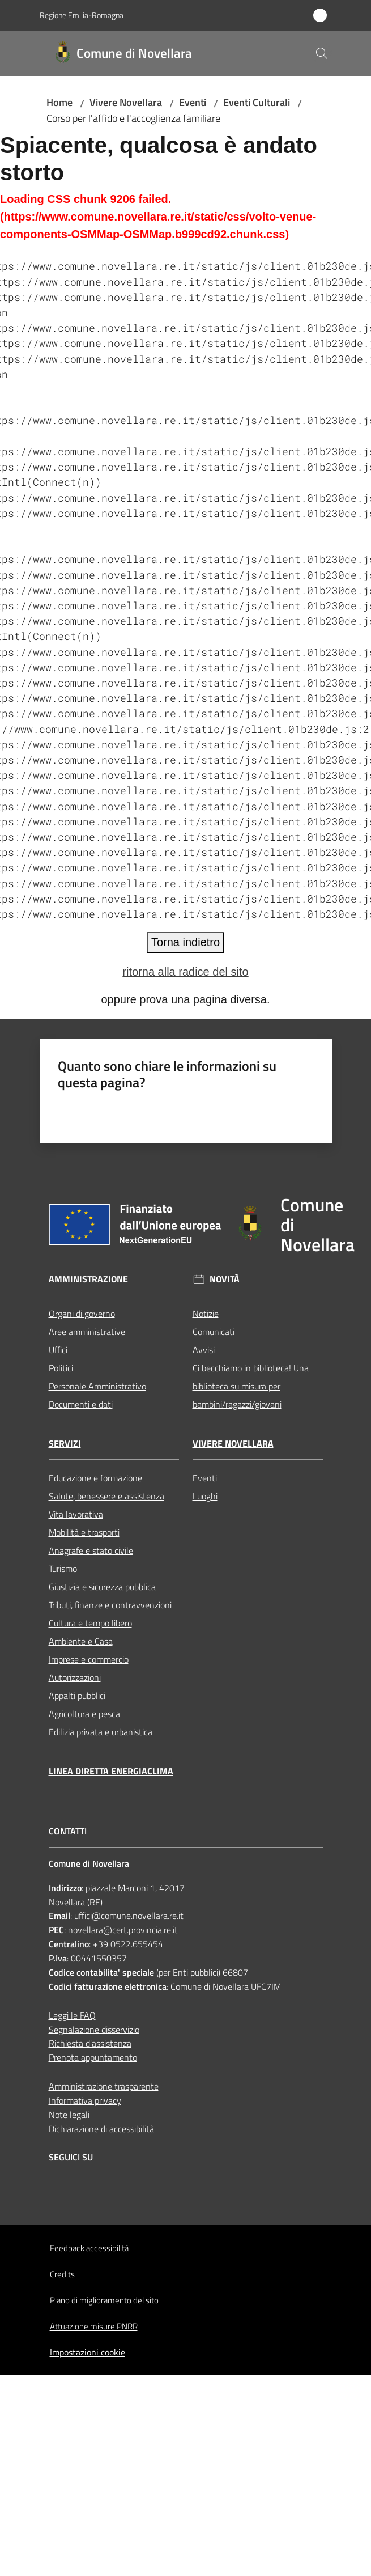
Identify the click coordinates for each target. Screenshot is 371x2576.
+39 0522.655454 (128, 1944)
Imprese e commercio (89, 1659)
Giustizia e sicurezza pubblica (102, 1587)
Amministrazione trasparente (104, 2086)
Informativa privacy (85, 2100)
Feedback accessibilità (89, 2248)
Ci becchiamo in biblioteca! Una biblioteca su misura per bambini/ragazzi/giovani (251, 1386)
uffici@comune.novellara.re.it (129, 1915)
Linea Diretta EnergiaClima (111, 1771)
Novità (225, 1279)
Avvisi (204, 1350)
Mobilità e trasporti (84, 1532)
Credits (62, 2274)
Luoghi (205, 1496)
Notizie (206, 1313)
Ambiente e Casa (81, 1641)
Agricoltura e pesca (84, 1714)
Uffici (58, 1350)
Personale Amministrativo (97, 1386)
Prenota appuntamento (93, 2057)
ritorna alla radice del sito (185, 971)
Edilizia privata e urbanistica (100, 1732)
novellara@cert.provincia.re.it (123, 1930)
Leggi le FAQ (72, 2015)
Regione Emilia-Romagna (81, 15)
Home (59, 102)
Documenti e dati (81, 1404)
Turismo (63, 1568)
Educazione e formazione (95, 1478)
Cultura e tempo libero (90, 1623)
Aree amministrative (87, 1331)
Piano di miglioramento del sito (104, 2300)
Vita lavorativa (76, 1514)
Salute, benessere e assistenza (106, 1496)
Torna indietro (185, 942)
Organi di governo (82, 1313)
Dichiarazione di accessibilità (101, 2129)
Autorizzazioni (75, 1677)
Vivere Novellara (125, 102)
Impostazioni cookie (87, 2352)
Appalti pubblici (77, 1695)
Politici (61, 1368)
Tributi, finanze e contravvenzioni (110, 1605)
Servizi (65, 1443)
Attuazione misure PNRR (94, 2326)
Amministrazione (88, 1279)
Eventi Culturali (256, 102)
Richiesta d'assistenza (90, 2043)
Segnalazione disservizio (94, 2029)
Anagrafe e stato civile (91, 1550)
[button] (322, 53)
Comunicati (213, 1331)
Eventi (192, 102)
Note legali (69, 2114)
